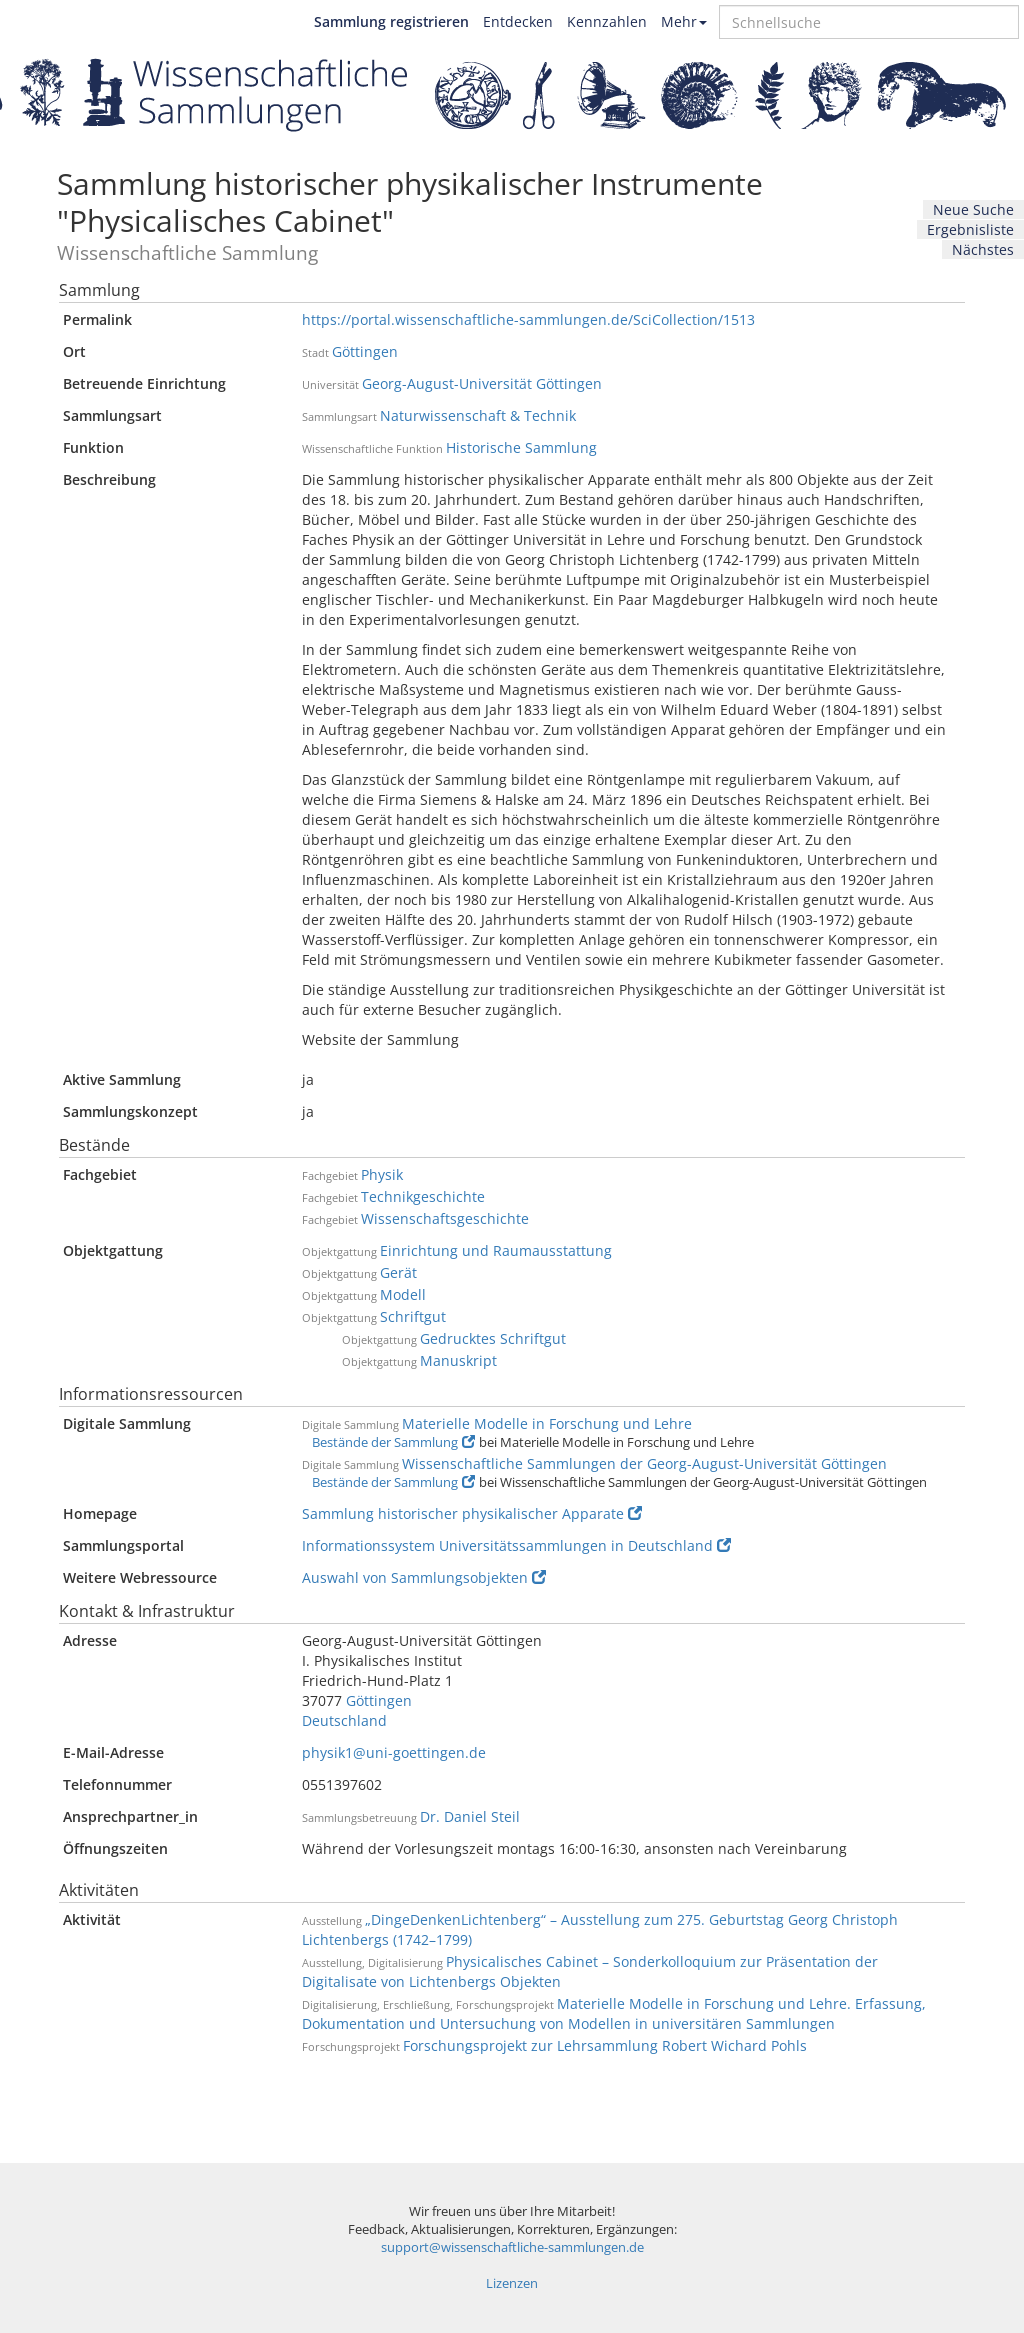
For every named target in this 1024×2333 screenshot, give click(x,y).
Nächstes (983, 249)
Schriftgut (413, 1316)
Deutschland (344, 1720)
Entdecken (518, 21)
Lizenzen (512, 2283)
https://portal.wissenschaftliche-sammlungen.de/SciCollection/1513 (528, 319)
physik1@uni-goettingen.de (394, 1752)
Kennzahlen (607, 21)
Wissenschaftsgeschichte (445, 1218)
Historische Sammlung (521, 447)
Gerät (398, 1272)
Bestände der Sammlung (393, 1442)
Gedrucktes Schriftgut (493, 1338)
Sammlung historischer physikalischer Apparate (472, 1513)
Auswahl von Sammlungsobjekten (424, 1577)
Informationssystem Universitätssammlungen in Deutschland (516, 1545)
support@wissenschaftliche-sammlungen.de (512, 2247)
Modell (403, 1294)
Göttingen (365, 351)
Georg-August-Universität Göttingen (482, 383)
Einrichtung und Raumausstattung (496, 1250)
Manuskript (458, 1360)
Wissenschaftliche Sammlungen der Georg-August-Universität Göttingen (644, 1463)
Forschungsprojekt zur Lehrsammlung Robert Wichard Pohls (605, 2045)
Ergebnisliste (970, 229)
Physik (382, 1174)
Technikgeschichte (423, 1196)
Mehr (684, 21)
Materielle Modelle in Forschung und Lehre (547, 1423)
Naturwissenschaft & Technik (478, 415)
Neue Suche (973, 209)
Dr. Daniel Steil (470, 1816)
